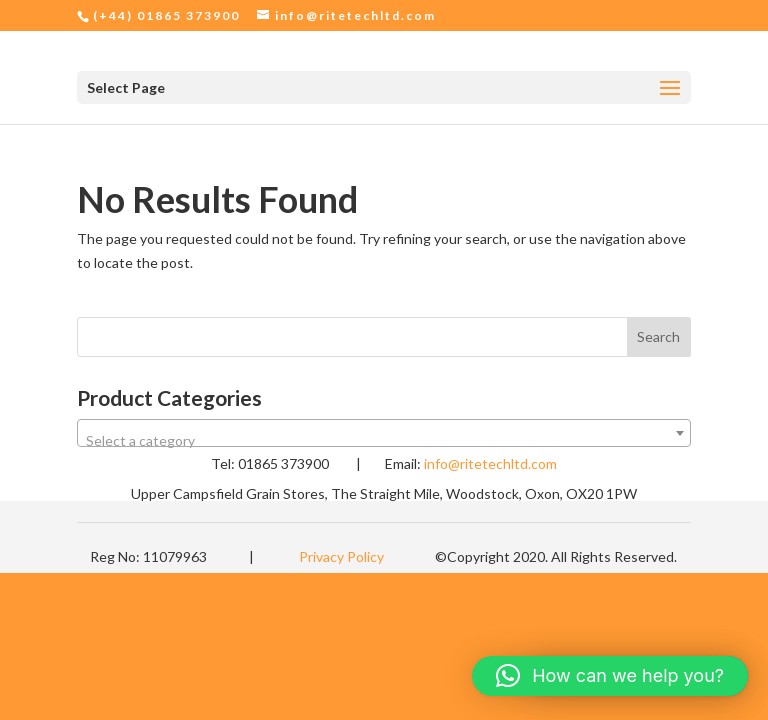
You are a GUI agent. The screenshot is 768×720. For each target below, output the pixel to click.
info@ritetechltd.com (490, 463)
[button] (610, 676)
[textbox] (384, 441)
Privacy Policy (341, 556)
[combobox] (384, 433)
